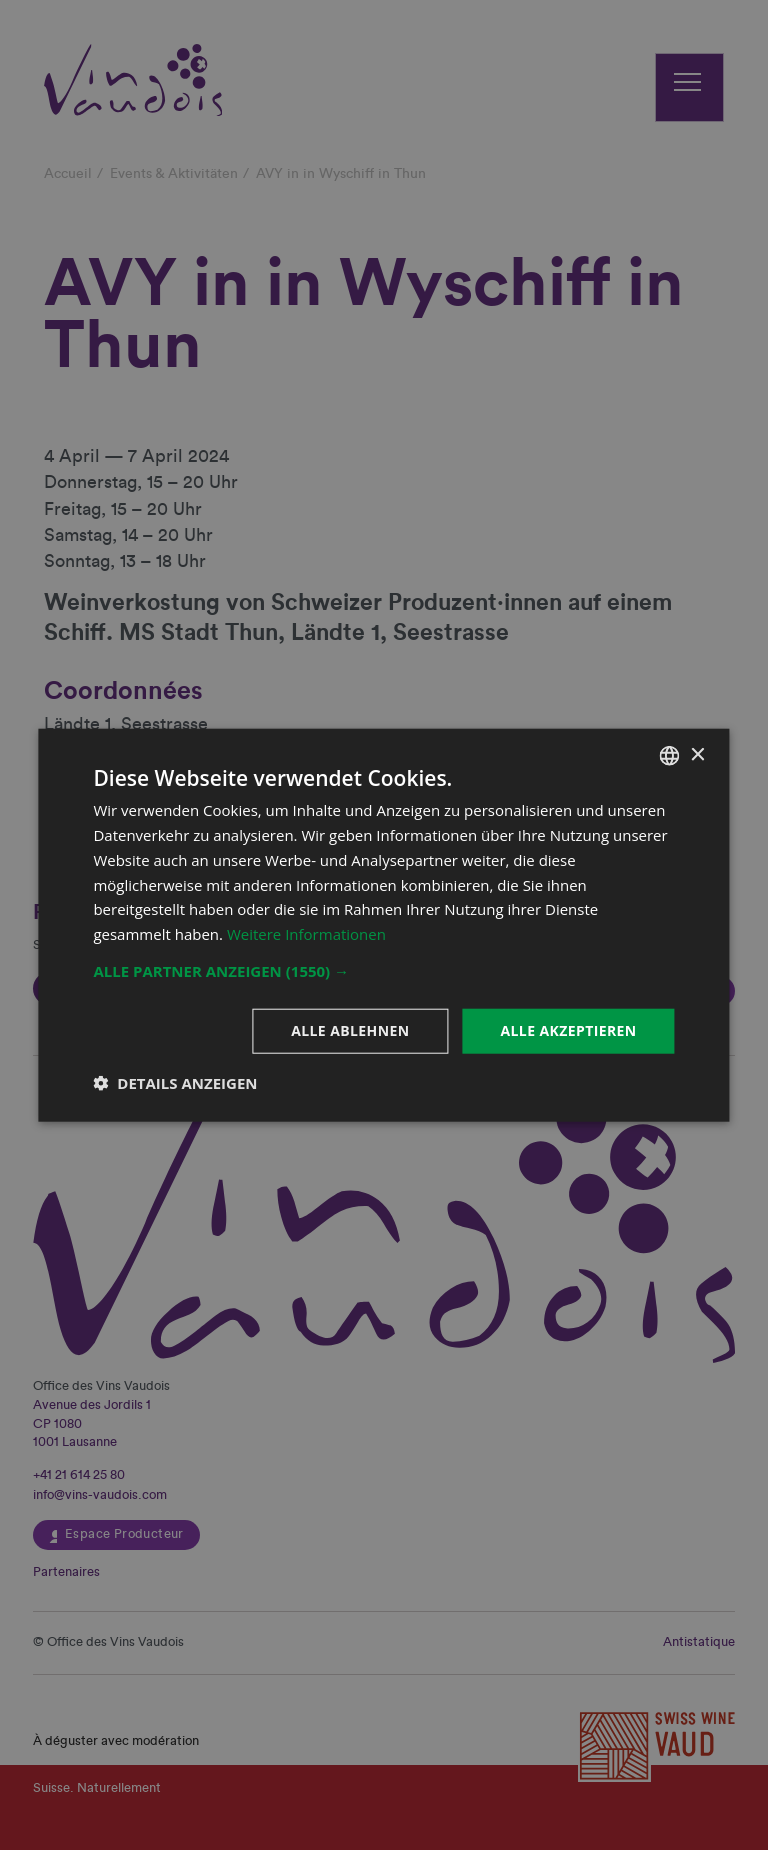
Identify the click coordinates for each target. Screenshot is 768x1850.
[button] (383, 971)
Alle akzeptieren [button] (568, 1030)
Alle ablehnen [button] (350, 1030)
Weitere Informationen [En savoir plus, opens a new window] (306, 934)
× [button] (697, 754)
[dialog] (384, 925)
